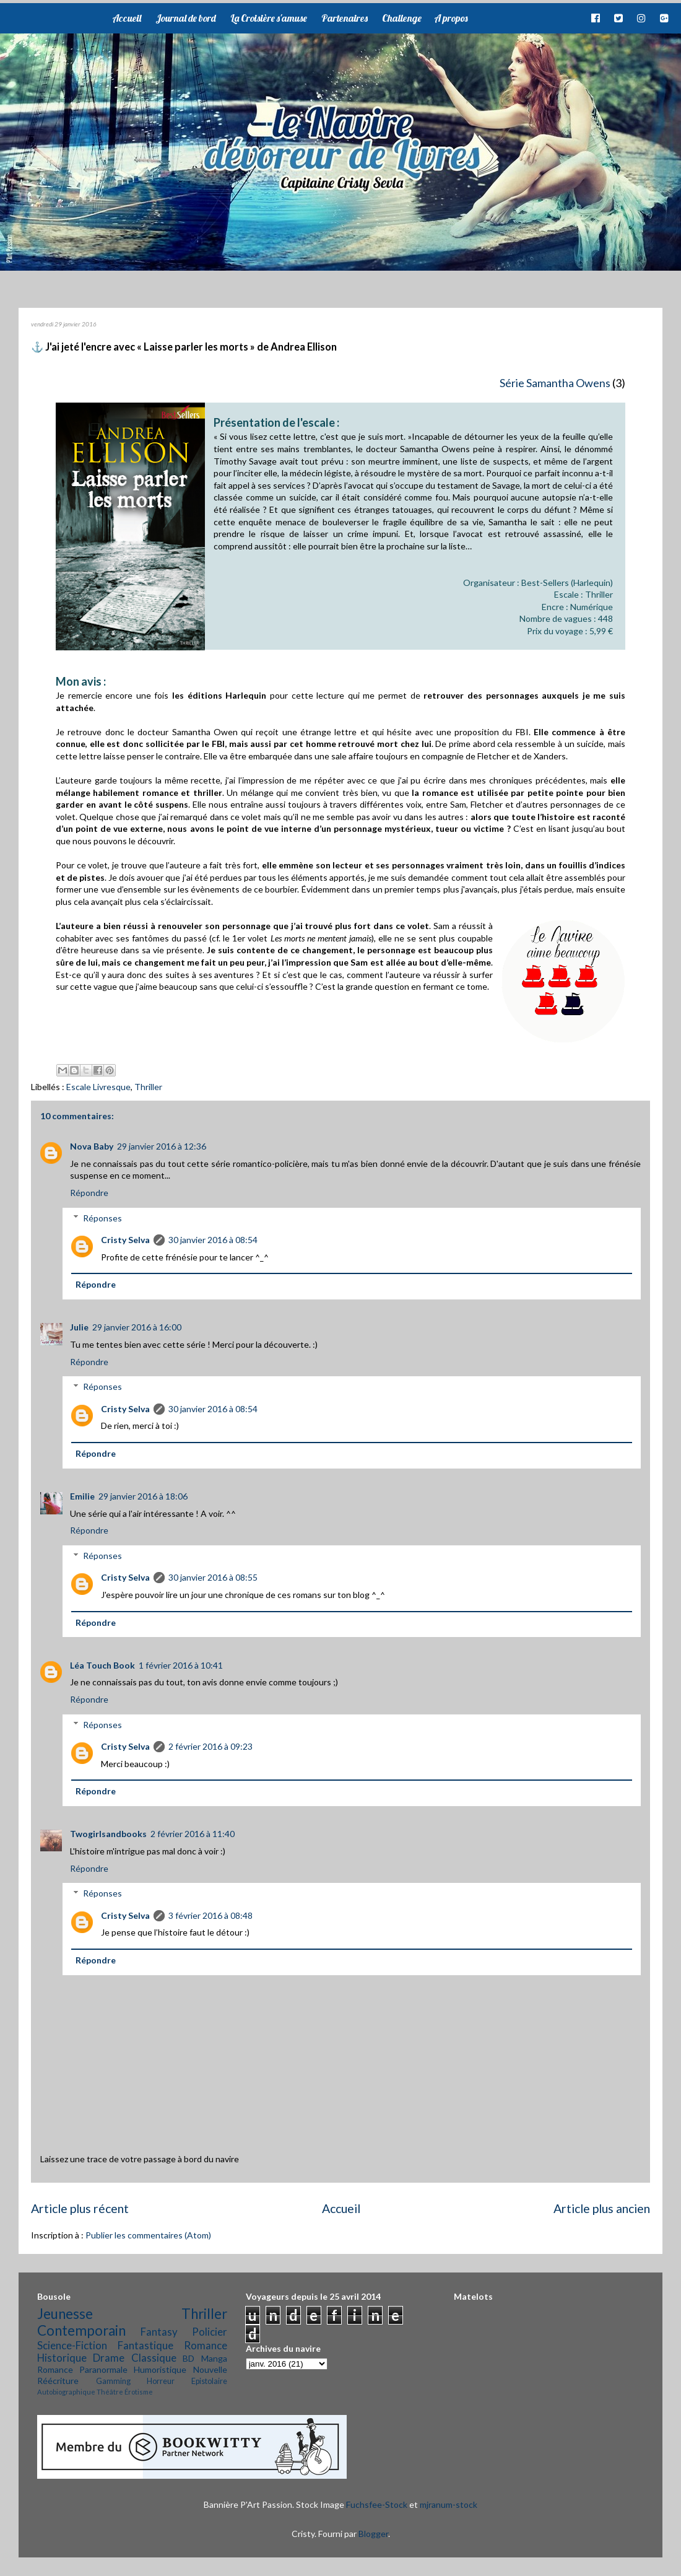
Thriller (148, 1086)
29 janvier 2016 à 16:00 (136, 1327)
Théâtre (110, 2392)
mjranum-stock (448, 2504)
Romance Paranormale (82, 2369)
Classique (153, 2357)
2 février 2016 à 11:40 (192, 1833)
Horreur (161, 2381)
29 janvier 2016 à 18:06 (143, 1496)
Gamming (113, 2381)
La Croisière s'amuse (268, 18)
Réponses (102, 1218)
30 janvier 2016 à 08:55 (213, 1577)
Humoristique (160, 2369)
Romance (205, 2345)
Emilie (82, 1496)
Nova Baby (91, 1146)
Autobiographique (66, 2392)
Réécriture (58, 2380)
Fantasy (159, 2331)
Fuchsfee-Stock (376, 2504)
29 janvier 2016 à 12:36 (161, 1146)
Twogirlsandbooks (108, 1833)
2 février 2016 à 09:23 (210, 1746)
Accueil (126, 18)
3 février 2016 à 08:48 (210, 1915)
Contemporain (81, 2330)
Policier (209, 2331)
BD (188, 2358)
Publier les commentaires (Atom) (148, 2235)
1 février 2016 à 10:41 (181, 1665)
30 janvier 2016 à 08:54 (213, 1239)
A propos (450, 18)
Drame (108, 2357)
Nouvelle (210, 2369)
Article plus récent (80, 2208)
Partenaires (344, 18)
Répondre (89, 1192)
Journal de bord (185, 18)
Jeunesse (65, 2313)
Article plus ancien (601, 2208)
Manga (214, 2358)
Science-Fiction (72, 2345)
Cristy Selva (125, 1239)
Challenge (402, 18)
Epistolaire (209, 2381)
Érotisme (138, 2392)
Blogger (373, 2533)
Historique (62, 2357)
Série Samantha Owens (555, 383)
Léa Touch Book (102, 1665)
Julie (79, 1327)
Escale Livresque (98, 1086)
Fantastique (145, 2345)
